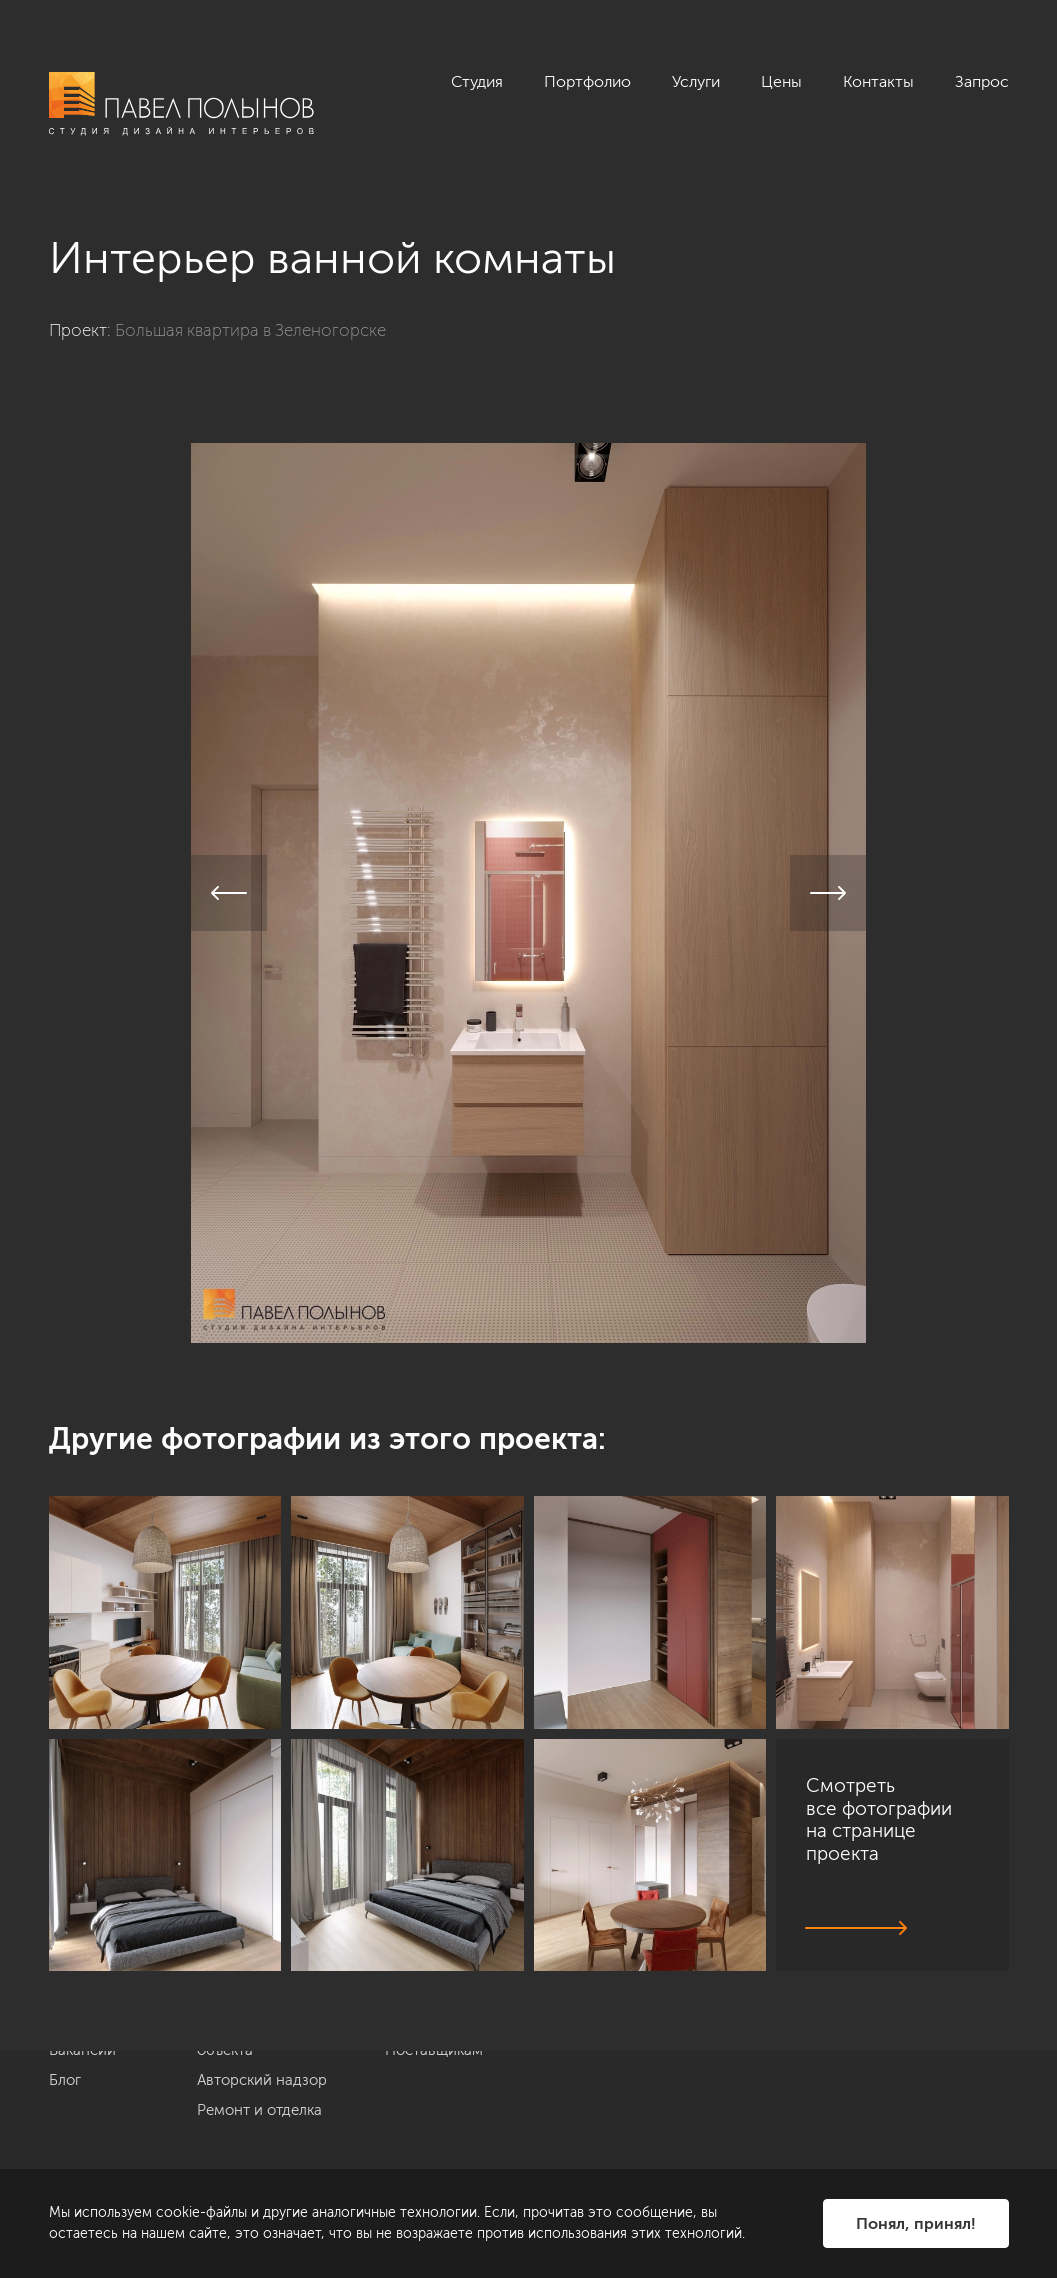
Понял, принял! (916, 2223)
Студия (477, 81)
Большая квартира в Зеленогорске (250, 330)
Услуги (696, 81)
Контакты (878, 81)
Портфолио (587, 81)
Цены (781, 81)
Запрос (982, 81)
